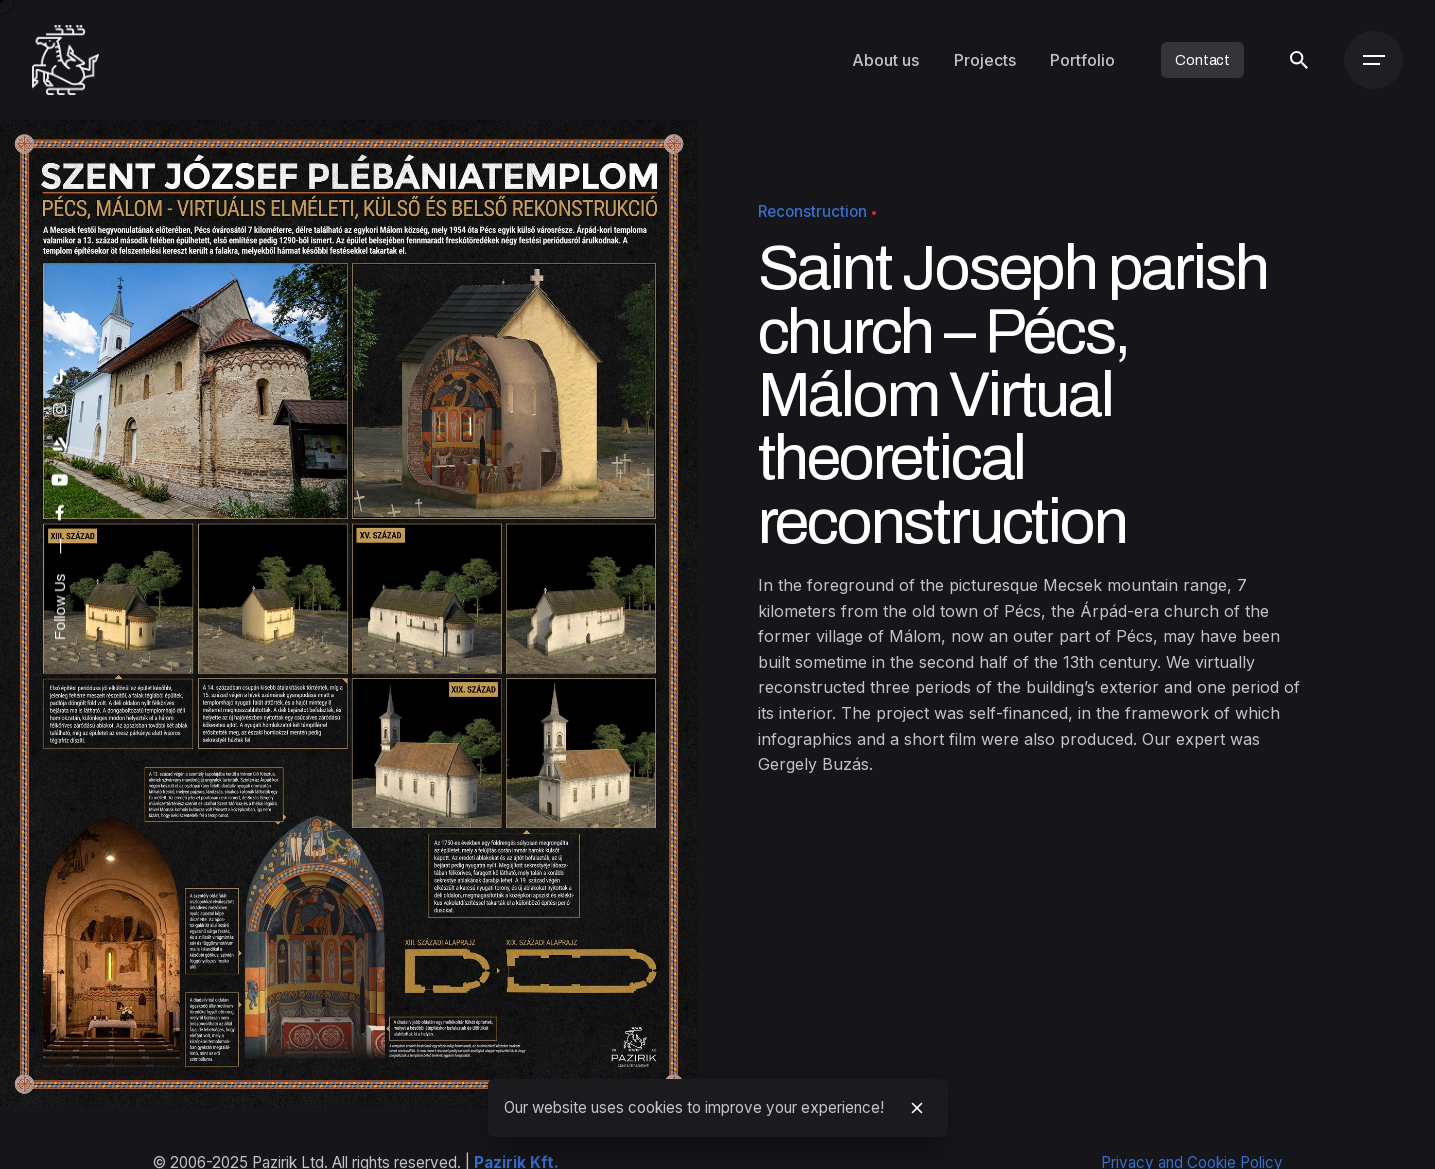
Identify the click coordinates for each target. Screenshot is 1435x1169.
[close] (917, 1108)
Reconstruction (812, 211)
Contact (1202, 60)
